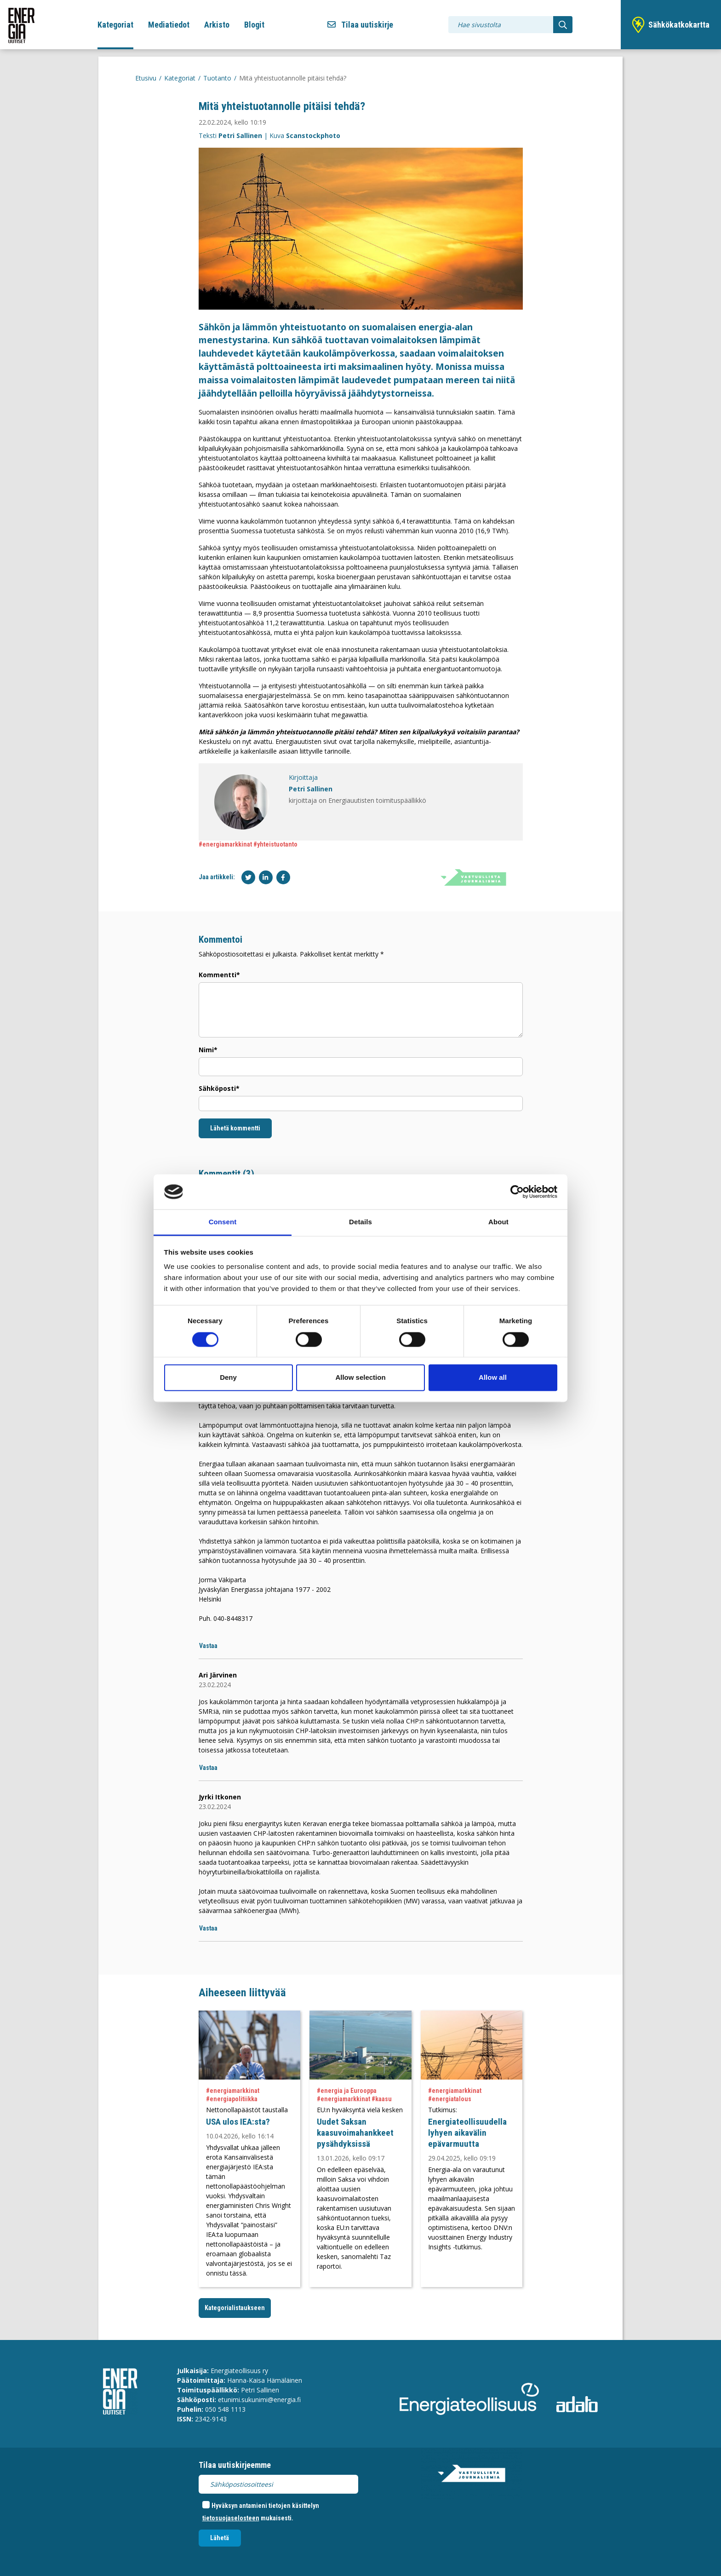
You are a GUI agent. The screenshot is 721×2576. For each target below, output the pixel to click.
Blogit (254, 24)
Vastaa (208, 1645)
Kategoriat (115, 24)
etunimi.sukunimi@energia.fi (259, 2399)
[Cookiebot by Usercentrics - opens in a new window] (517, 1192)
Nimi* (208, 1049)
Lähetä (219, 2537)
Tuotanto (217, 78)
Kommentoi (220, 939)
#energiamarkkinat (225, 844)
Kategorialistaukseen (235, 2307)
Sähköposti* (219, 1088)
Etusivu (145, 78)
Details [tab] (360, 1222)
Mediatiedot (168, 24)
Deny (228, 1378)
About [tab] (498, 1222)
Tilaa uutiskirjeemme (235, 2465)
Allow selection (360, 1378)
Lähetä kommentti (235, 1128)
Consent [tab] (223, 1222)
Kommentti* (219, 974)
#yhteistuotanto (275, 844)
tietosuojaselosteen (230, 2518)
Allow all (493, 1378)
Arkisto (216, 24)
